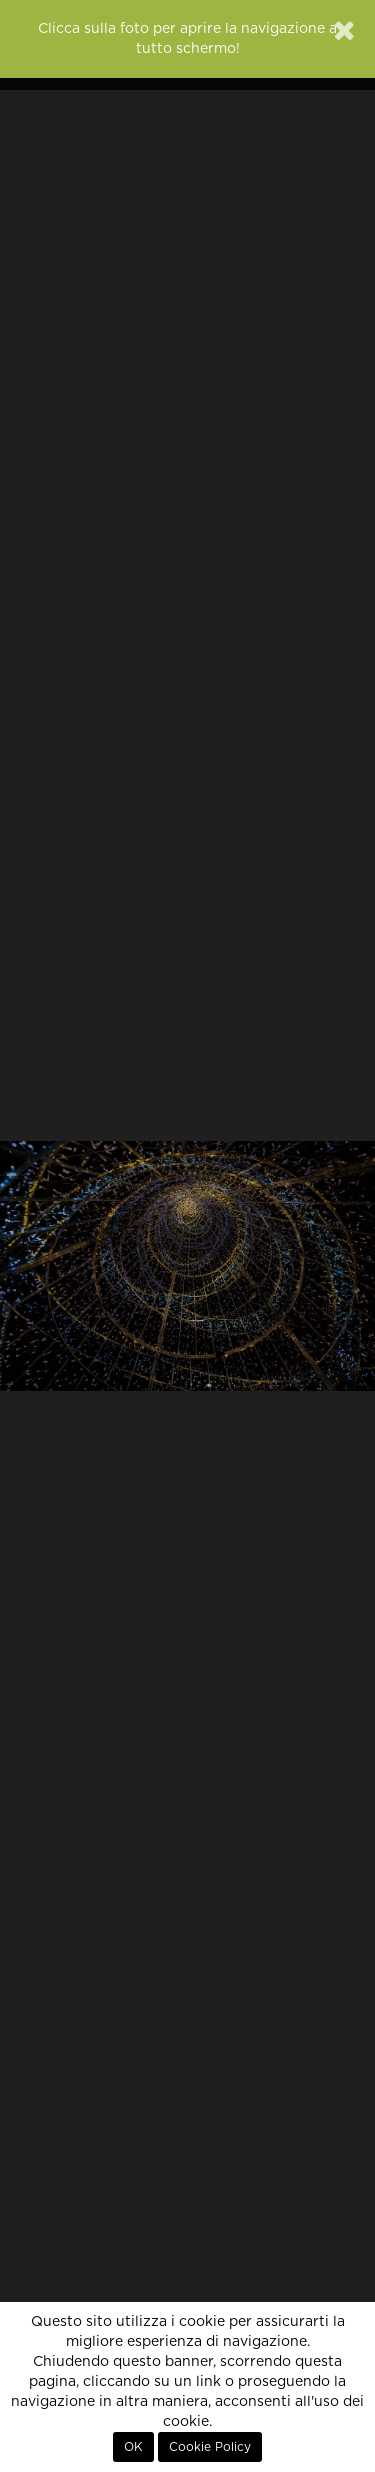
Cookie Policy (210, 2447)
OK (133, 2447)
